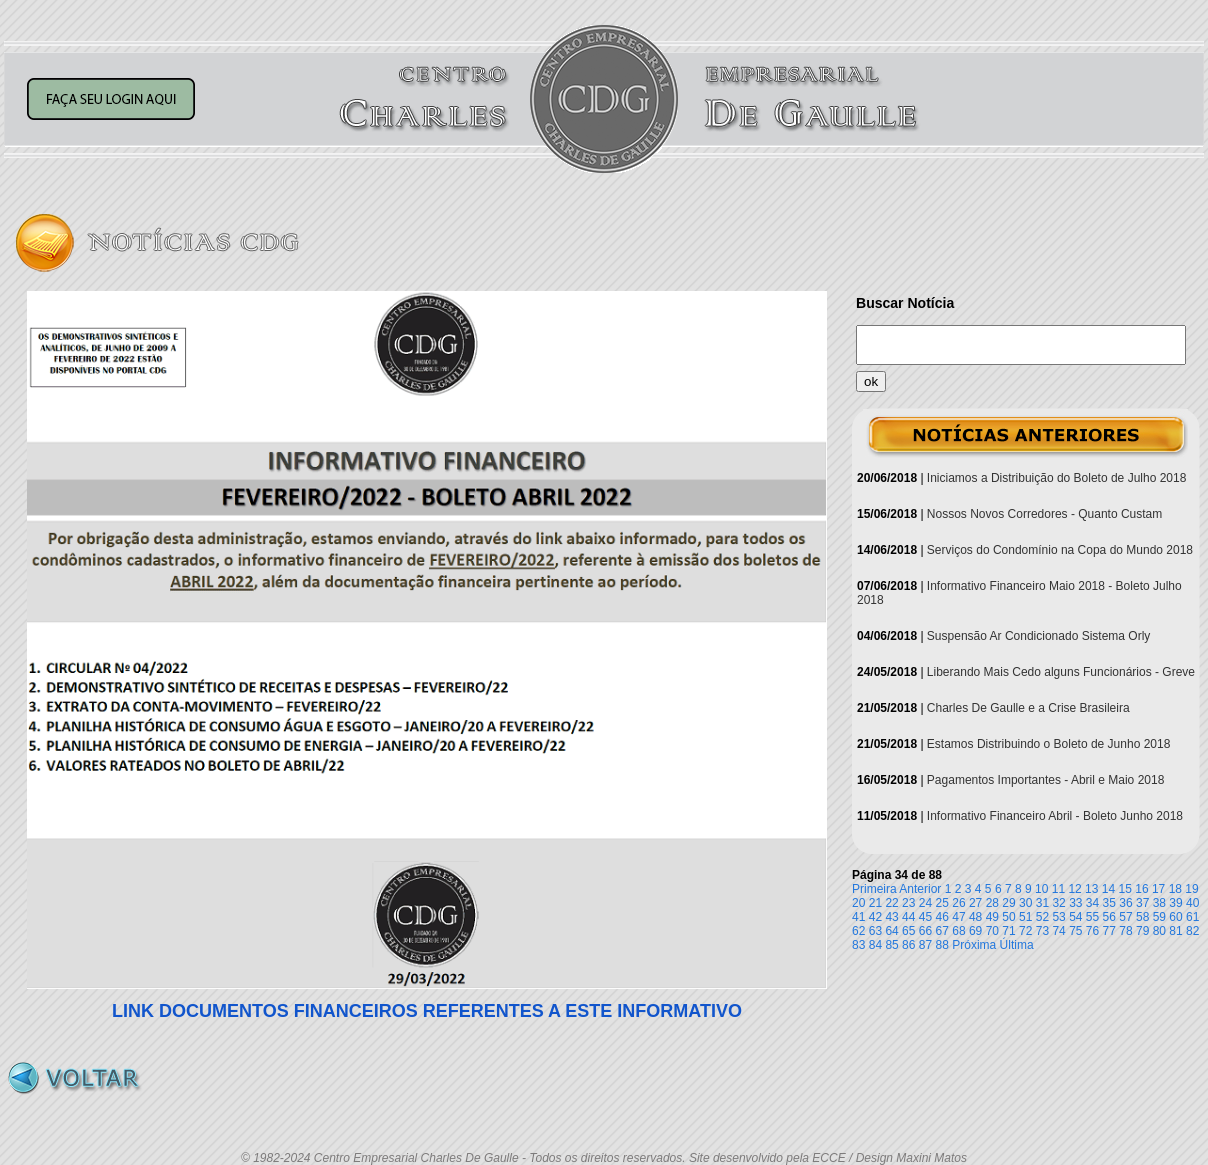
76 (1092, 931)
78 (1125, 931)
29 (1008, 903)
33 (1075, 903)
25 (942, 903)
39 (1175, 903)
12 (1074, 889)
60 (1175, 917)
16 (1141, 889)
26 (958, 903)
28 (992, 903)
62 (858, 931)
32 (1058, 903)
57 (1125, 917)
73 (1042, 931)
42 (875, 917)
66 (925, 931)
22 (891, 903)
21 (875, 903)
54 (1075, 917)
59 (1159, 917)
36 (1125, 903)
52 (1042, 917)
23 (908, 903)
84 (875, 945)
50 (1008, 917)
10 (1041, 889)
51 (1025, 917)
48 (975, 917)
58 (1142, 917)
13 (1091, 889)
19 (1191, 889)
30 (1025, 903)
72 (1025, 931)
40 (1192, 903)
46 (942, 917)
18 (1175, 889)
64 (891, 931)
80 (1159, 931)
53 (1058, 917)
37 (1142, 903)
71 (1008, 931)
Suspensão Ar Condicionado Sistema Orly (1038, 636)
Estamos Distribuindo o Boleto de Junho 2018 (1049, 744)
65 (908, 931)
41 (858, 917)
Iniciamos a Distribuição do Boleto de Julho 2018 (1057, 478)
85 (891, 945)
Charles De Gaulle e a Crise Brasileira (1028, 708)
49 (992, 917)
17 (1158, 889)
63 (875, 931)
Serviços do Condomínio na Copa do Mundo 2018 (1060, 550)
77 (1109, 931)
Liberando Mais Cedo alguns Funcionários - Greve (1061, 672)
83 (858, 945)
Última (1017, 945)
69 (975, 931)
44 (908, 917)
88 (942, 945)
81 (1175, 931)
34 (1092, 903)
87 (925, 945)
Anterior (920, 889)
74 (1058, 931)
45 (925, 917)
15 (1125, 889)
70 (992, 931)
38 (1159, 903)
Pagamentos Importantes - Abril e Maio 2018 (1045, 780)
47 (958, 917)
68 (958, 931)
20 (858, 903)
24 (925, 903)
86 (908, 945)
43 (891, 917)
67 (942, 931)
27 (975, 903)
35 (1109, 903)
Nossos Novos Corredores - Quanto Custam (1044, 514)
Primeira (874, 889)
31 (1042, 903)
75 (1075, 931)
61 (1192, 917)
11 (1058, 889)
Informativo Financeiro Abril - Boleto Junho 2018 (1055, 816)
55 (1092, 917)
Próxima (974, 945)
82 (1192, 931)
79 (1142, 931)
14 (1108, 889)
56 (1109, 917)
